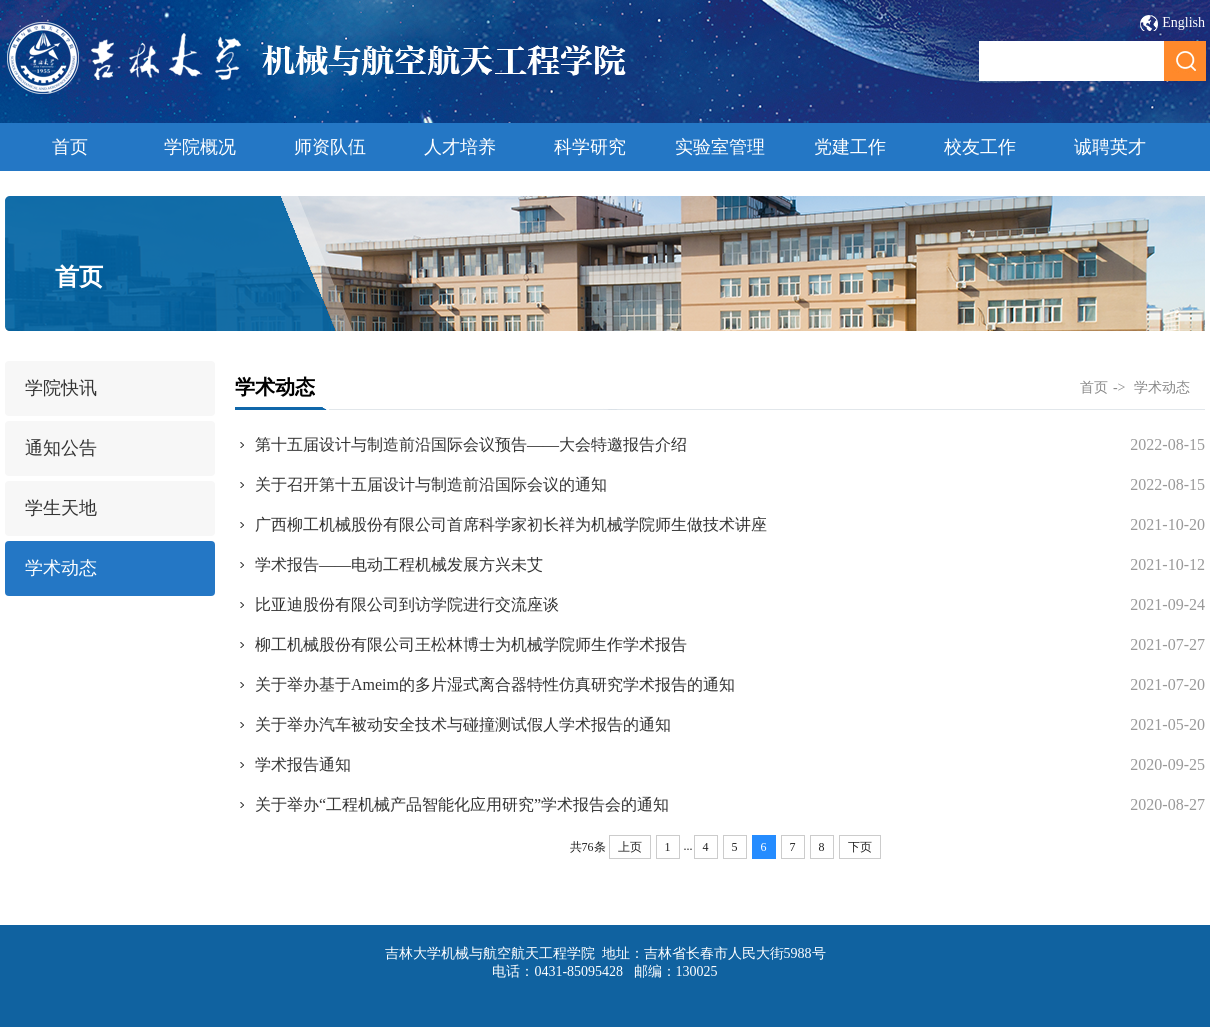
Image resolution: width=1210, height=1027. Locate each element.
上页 (630, 847)
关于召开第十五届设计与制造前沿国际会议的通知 (431, 484)
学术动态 (61, 568)
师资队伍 (330, 147)
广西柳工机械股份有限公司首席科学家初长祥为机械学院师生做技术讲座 (511, 524)
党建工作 (850, 147)
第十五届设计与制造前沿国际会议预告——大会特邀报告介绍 (471, 444)
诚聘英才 (1110, 147)
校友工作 (980, 147)
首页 (70, 147)
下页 (860, 847)
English (1183, 22)
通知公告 (61, 448)
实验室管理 (720, 147)
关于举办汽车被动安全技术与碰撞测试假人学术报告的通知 (463, 724)
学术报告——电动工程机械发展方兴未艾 (399, 564)
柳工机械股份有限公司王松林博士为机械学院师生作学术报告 (471, 644)
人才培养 (460, 147)
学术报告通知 (303, 764)
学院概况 (200, 147)
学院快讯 (61, 388)
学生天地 (61, 508)
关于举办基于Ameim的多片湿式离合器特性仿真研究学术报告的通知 (495, 684)
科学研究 (590, 147)
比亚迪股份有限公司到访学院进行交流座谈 (407, 604)
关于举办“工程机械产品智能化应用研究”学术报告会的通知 (462, 804)
